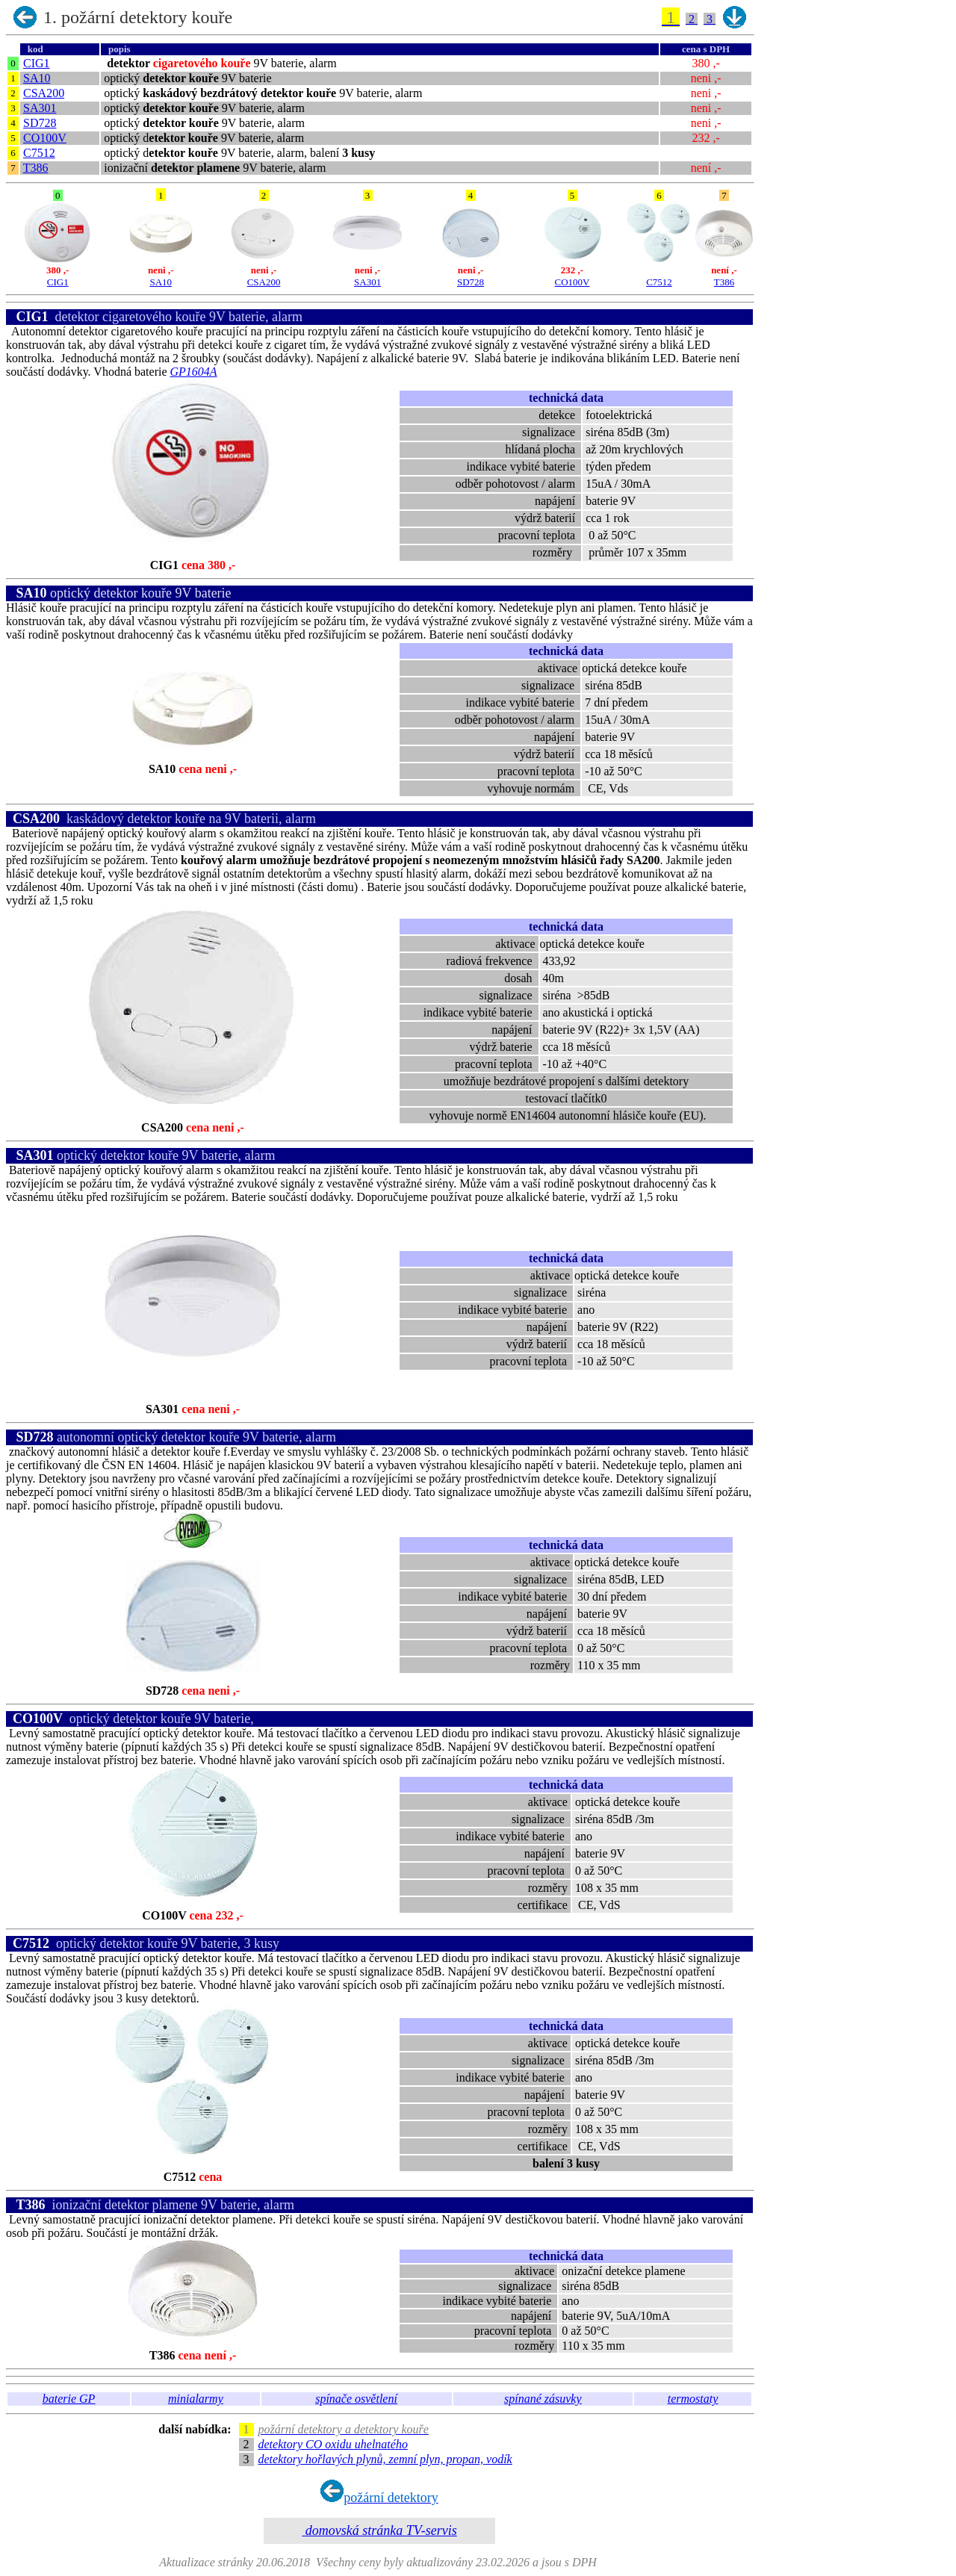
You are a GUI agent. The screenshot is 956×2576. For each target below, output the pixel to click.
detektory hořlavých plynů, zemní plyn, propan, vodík (385, 2459)
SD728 (39, 123)
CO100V (44, 137)
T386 (36, 167)
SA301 (39, 108)
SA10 (36, 78)
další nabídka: (197, 2429)
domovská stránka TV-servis (379, 2530)
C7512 (39, 152)
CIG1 (36, 63)
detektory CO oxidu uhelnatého (333, 2444)
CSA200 (43, 93)
